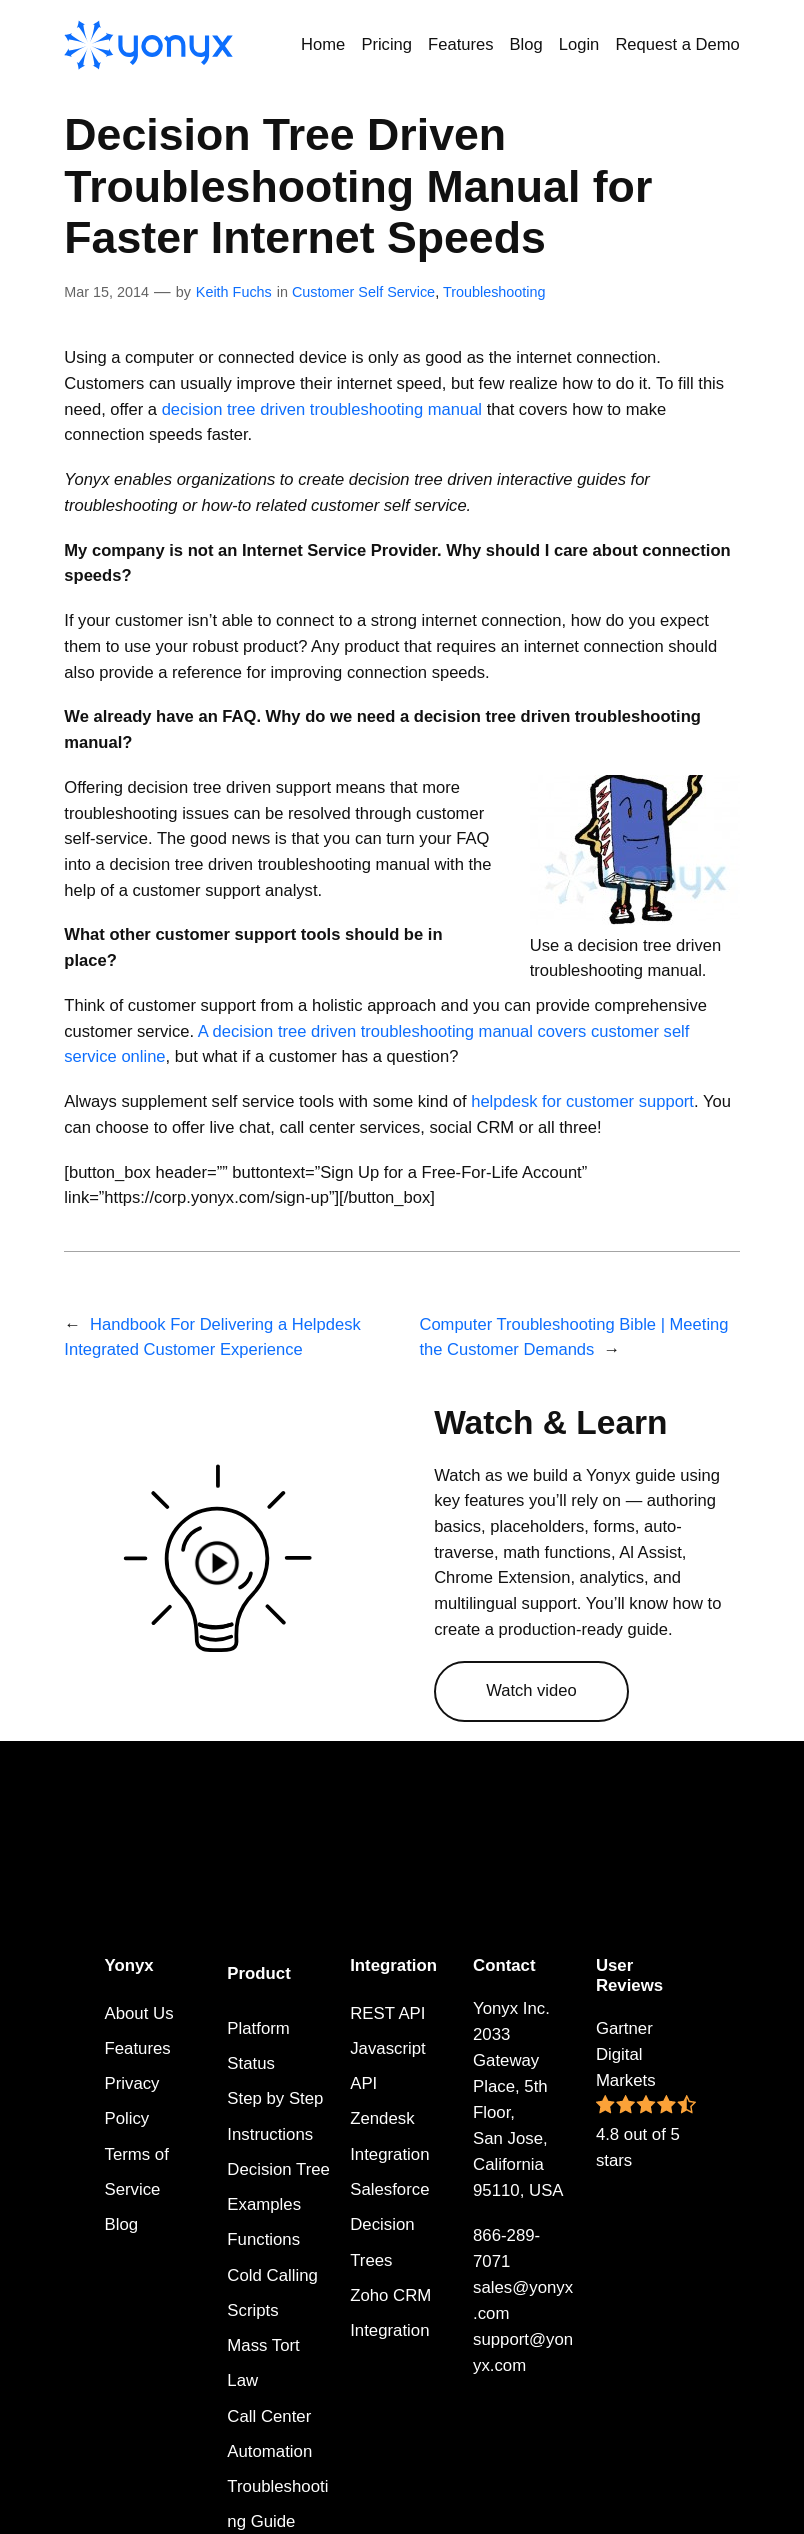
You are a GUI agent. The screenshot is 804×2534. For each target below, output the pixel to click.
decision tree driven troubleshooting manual (322, 409)
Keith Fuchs (234, 292)
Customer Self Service (363, 292)
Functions (263, 2239)
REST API (387, 2013)
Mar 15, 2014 (106, 292)
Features (138, 2048)
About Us (139, 2013)
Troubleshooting (494, 292)
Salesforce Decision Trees (389, 2225)
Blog (122, 2224)
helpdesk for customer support (582, 1101)
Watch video (531, 1690)
